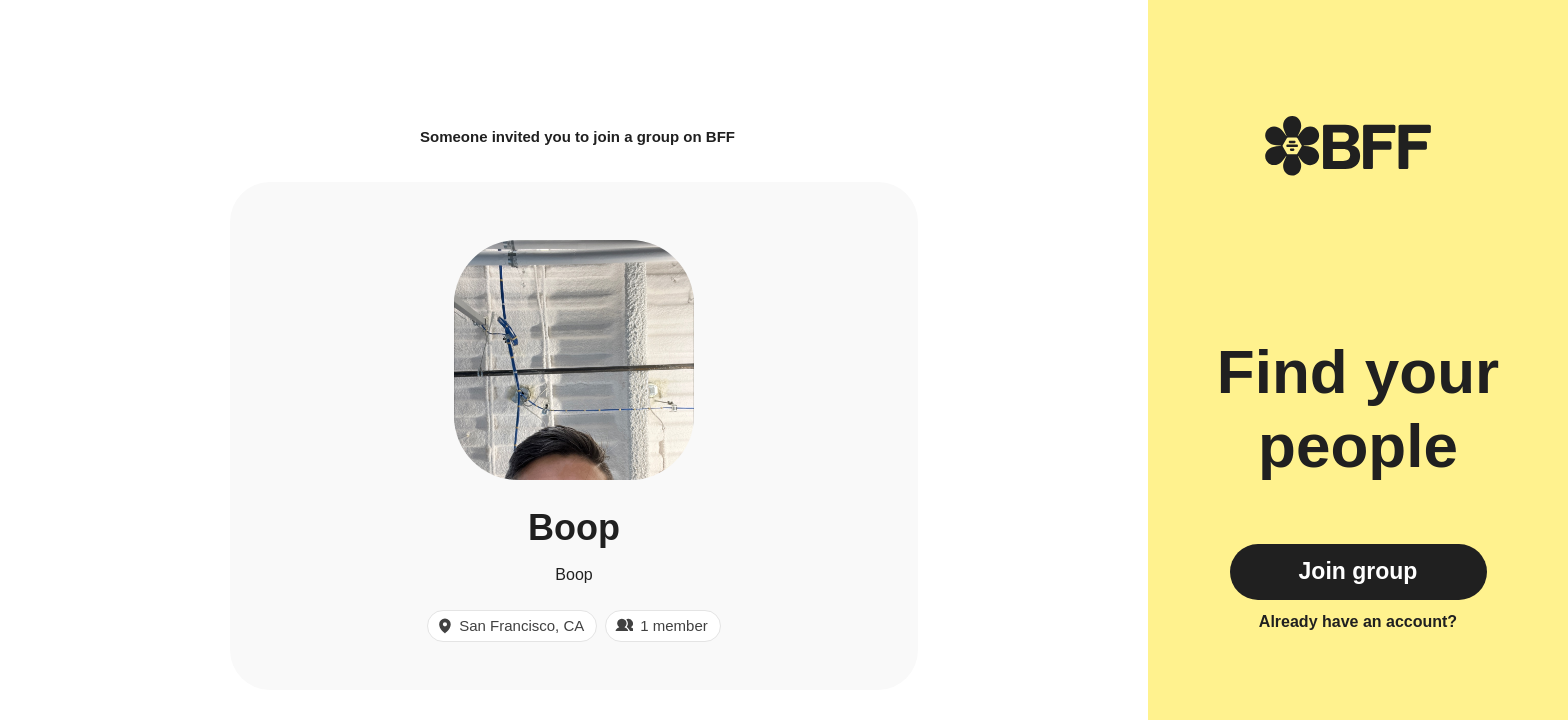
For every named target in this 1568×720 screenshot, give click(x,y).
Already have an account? (1358, 621)
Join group (1358, 571)
